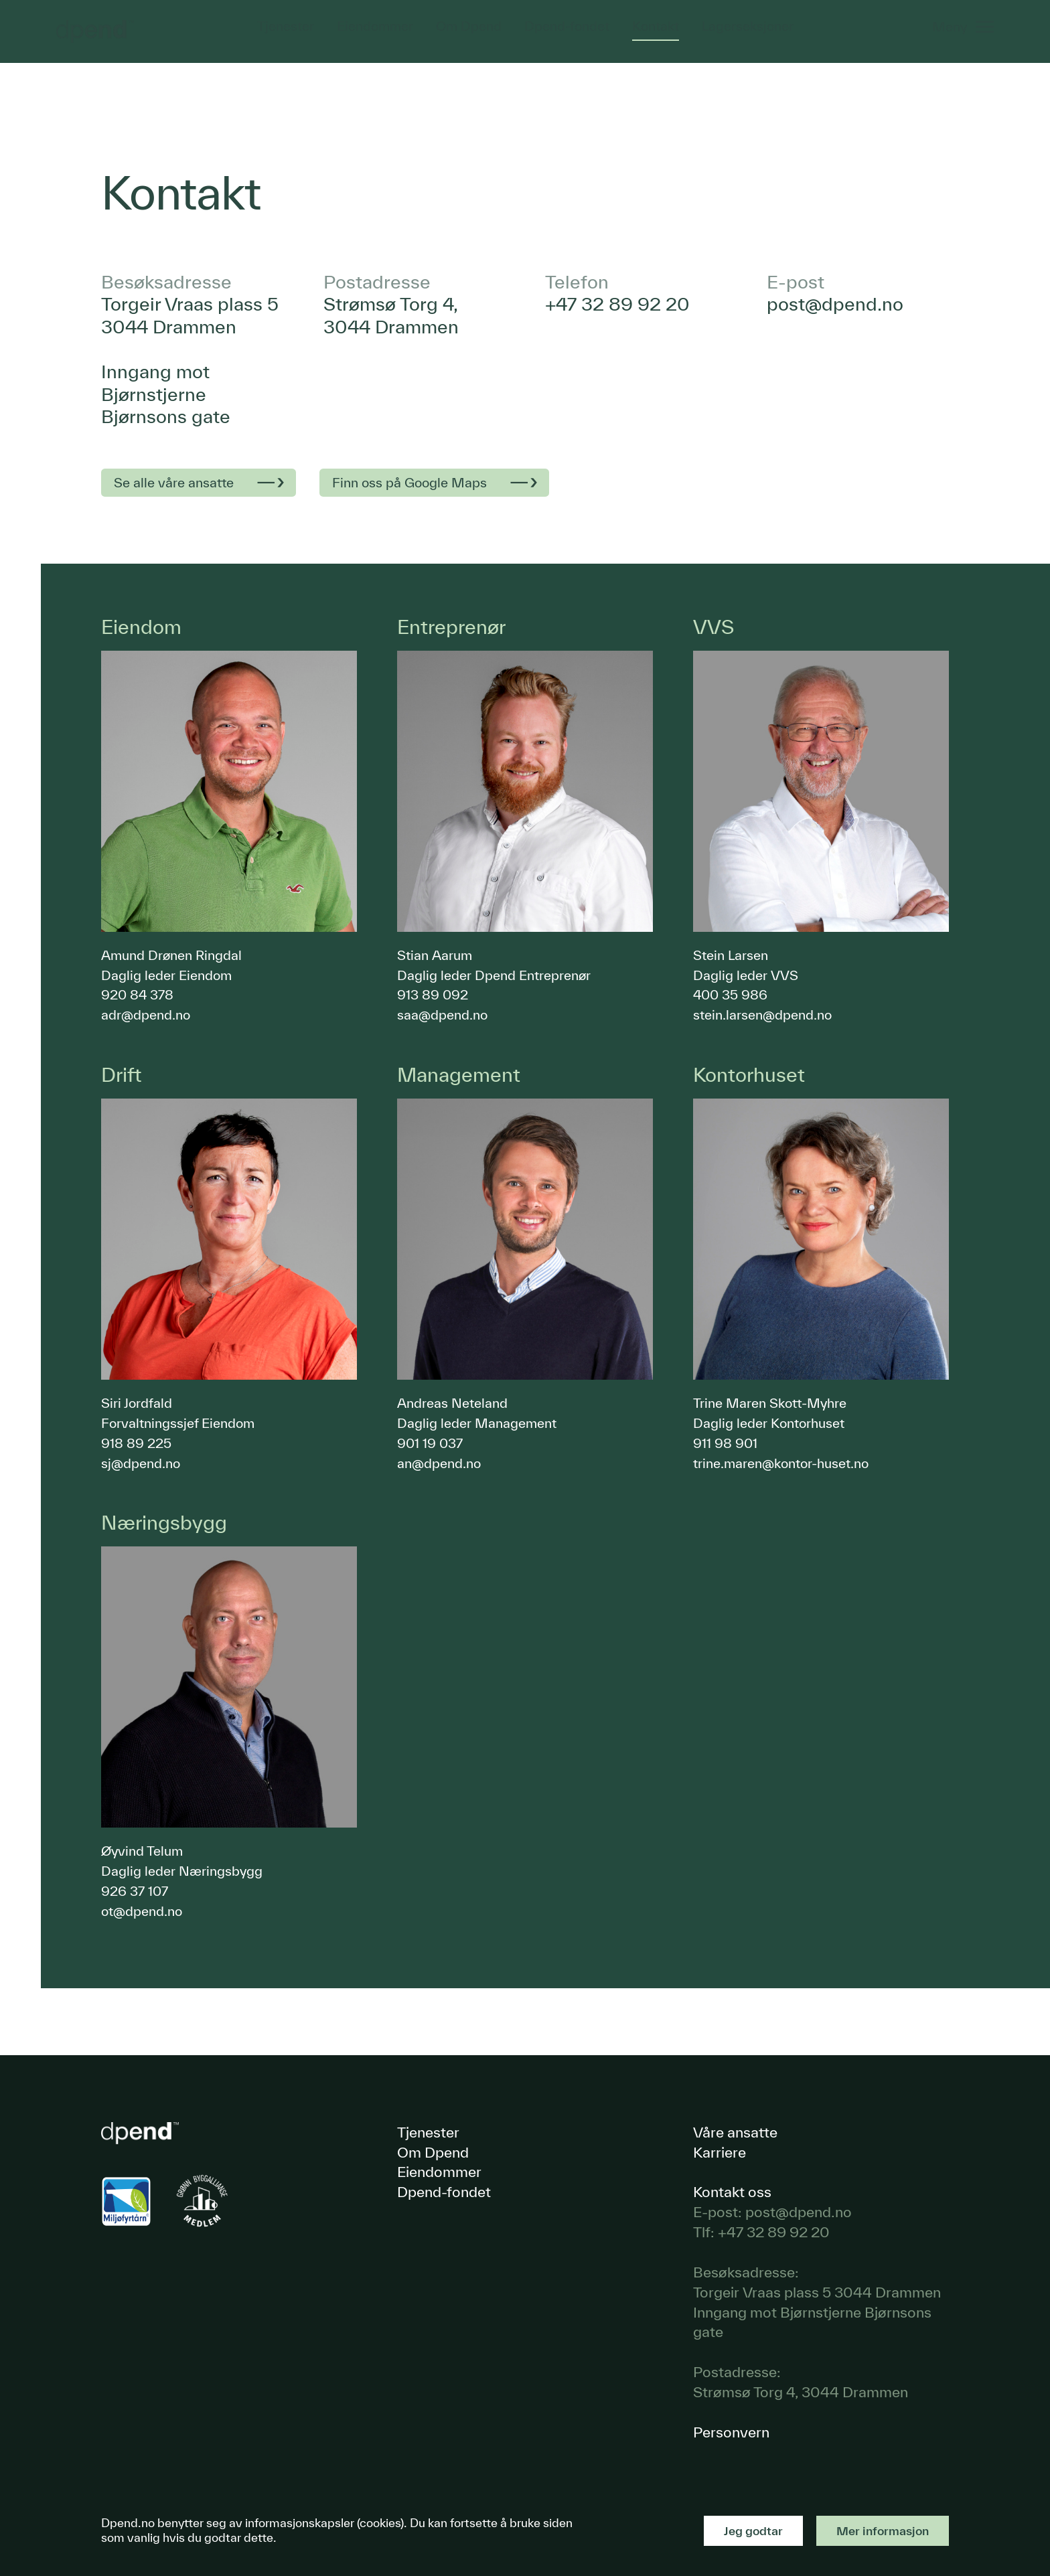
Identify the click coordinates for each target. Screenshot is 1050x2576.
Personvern (731, 2431)
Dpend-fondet (566, 37)
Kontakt (656, 37)
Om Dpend (468, 37)
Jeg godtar (753, 2531)
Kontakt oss (732, 2191)
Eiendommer (373, 37)
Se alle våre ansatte (174, 482)
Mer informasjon (882, 2531)
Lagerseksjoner (749, 37)
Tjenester (283, 37)
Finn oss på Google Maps (409, 482)
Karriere (719, 2152)
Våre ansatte (735, 2131)
